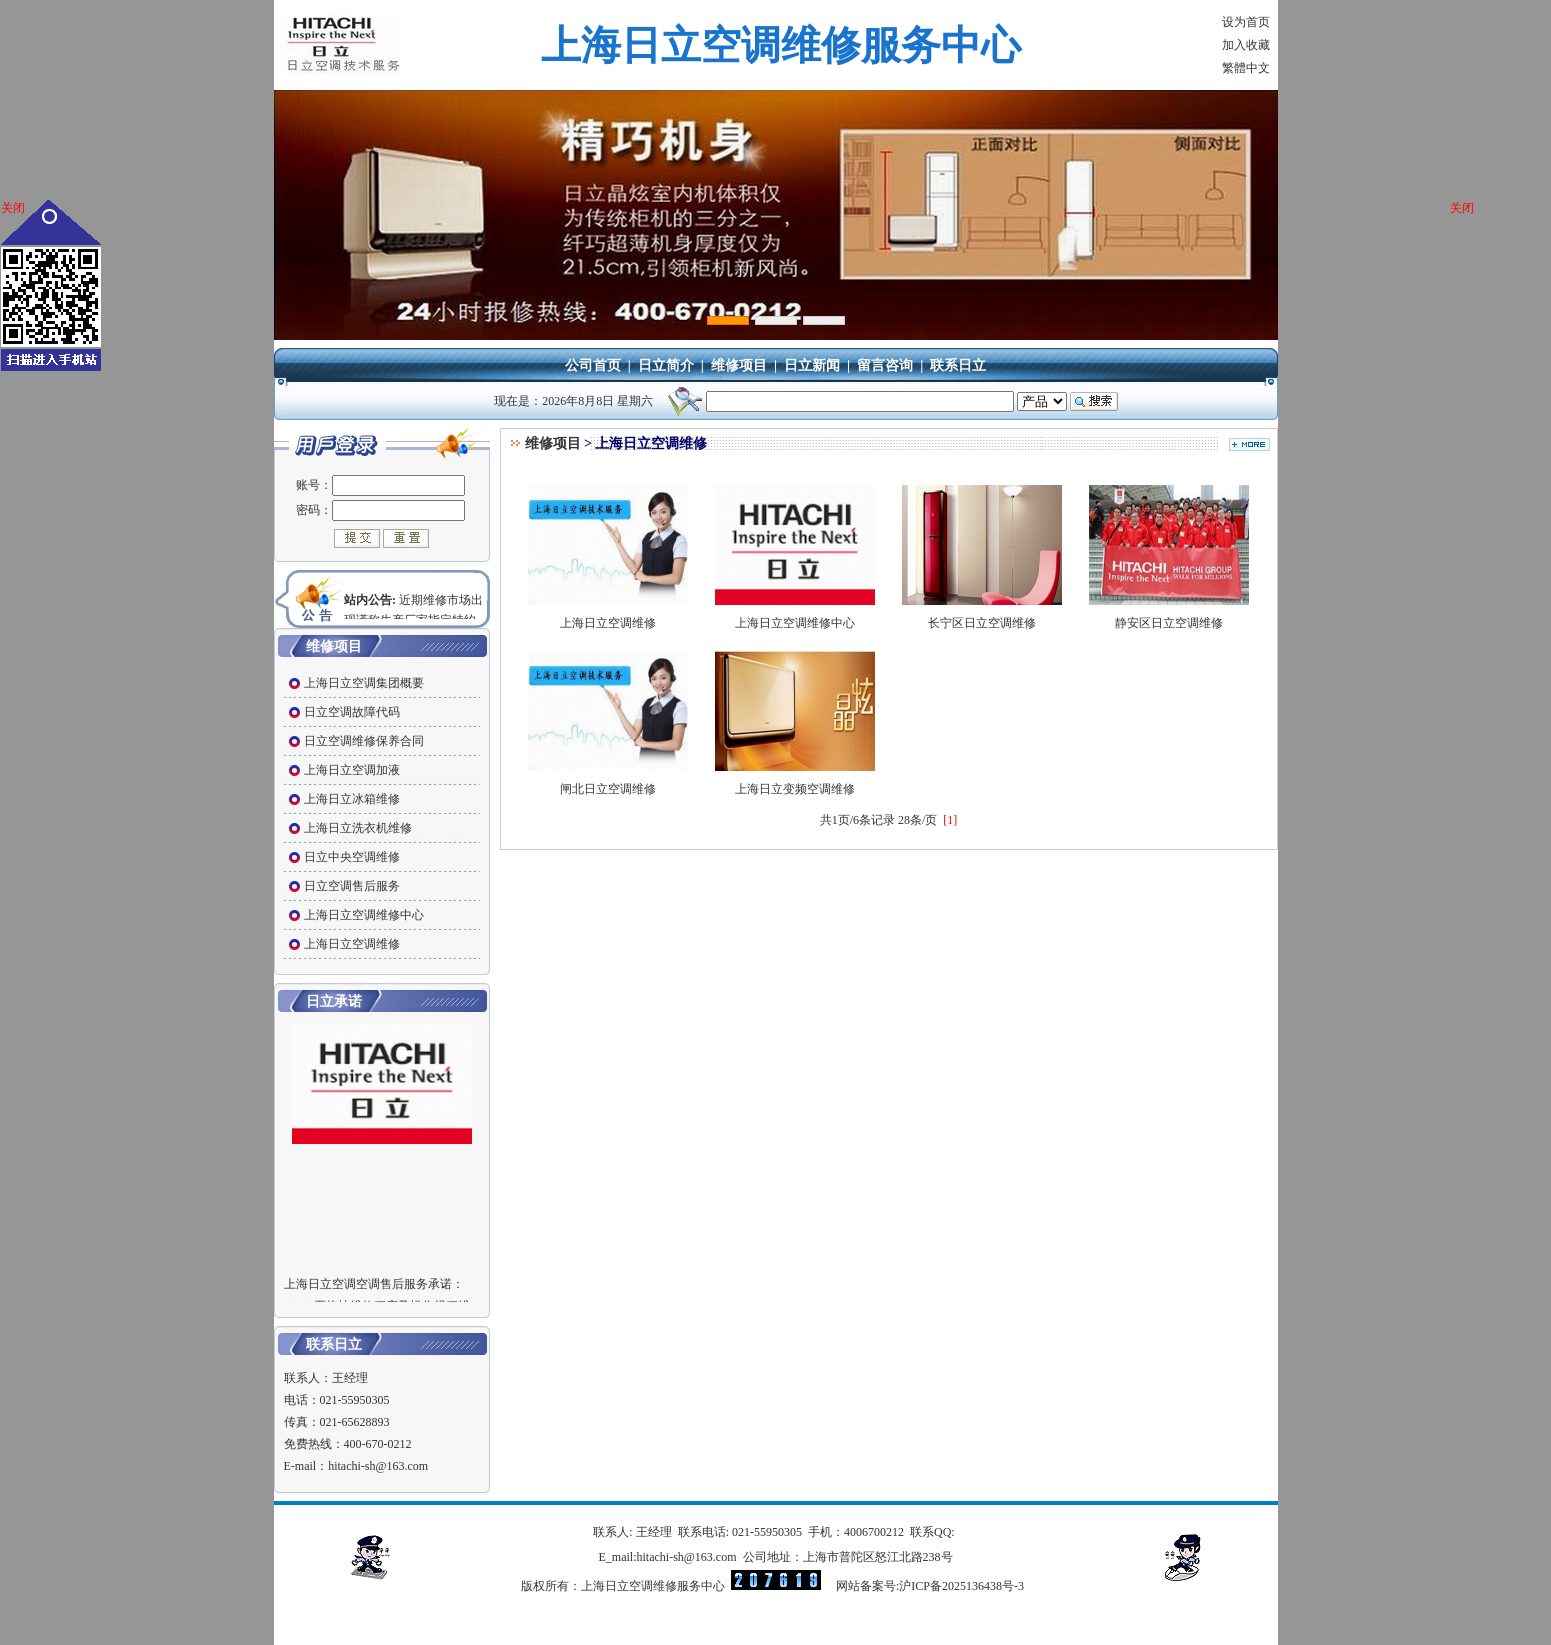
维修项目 (739, 365)
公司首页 (593, 365)
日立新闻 (812, 365)
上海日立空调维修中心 (795, 615)
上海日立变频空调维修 (795, 781)
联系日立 (958, 365)
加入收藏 (1246, 45)
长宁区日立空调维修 (982, 615)
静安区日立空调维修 (1169, 615)
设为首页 (1246, 22)
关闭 (13, 208)
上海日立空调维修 (608, 615)
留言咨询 (885, 365)
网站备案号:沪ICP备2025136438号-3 (930, 1586)
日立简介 (666, 365)
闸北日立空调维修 (608, 781)
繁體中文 (1246, 68)
